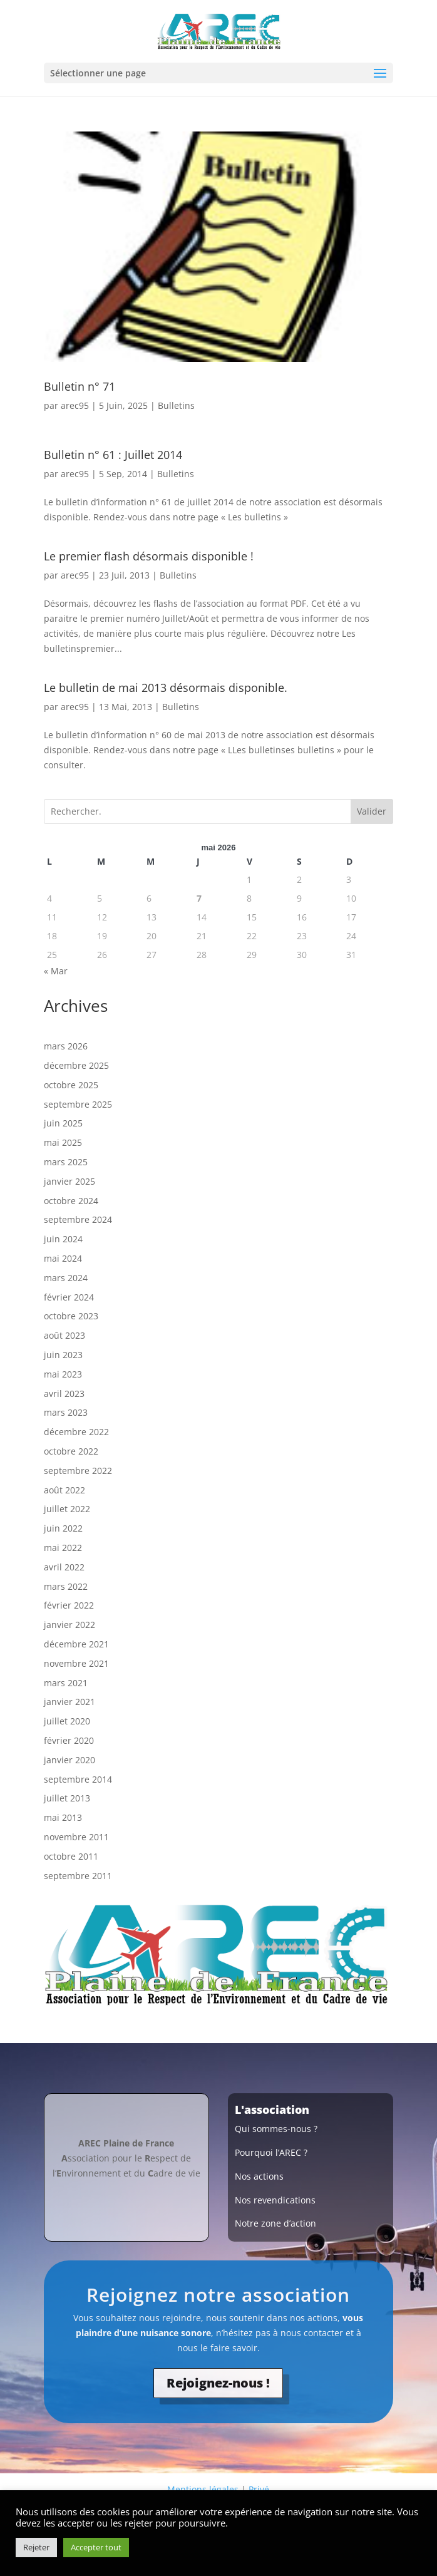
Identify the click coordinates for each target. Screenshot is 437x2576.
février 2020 (69, 1740)
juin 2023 (63, 1355)
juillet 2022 (67, 1509)
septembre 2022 (78, 1470)
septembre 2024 (78, 1219)
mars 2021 (66, 1683)
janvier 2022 (69, 1625)
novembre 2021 (76, 1663)
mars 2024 (66, 1278)
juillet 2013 (67, 1798)
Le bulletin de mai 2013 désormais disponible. (165, 687)
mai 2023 (63, 1374)
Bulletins (176, 405)
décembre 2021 (76, 1644)
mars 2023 (66, 1412)
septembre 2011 (78, 1876)
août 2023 (64, 1335)
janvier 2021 (69, 1702)
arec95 (75, 405)
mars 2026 (66, 1046)
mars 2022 (66, 1586)
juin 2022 (63, 1528)
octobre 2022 (71, 1451)
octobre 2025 (71, 1085)
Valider (371, 811)
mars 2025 (66, 1162)
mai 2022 (63, 1547)
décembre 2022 (76, 1432)
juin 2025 (63, 1123)
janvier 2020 (69, 1760)
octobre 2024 (71, 1201)
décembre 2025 (76, 1065)
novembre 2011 (76, 1837)
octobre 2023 (71, 1316)
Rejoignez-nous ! (218, 2382)
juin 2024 (63, 1239)
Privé (259, 2489)
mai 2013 (63, 1817)
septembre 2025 (78, 1104)
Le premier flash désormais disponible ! (149, 556)
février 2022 (69, 1605)
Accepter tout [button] (96, 2547)
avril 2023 (64, 1393)
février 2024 (69, 1297)
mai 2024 (63, 1258)
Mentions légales (203, 2489)
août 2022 (64, 1490)
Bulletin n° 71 (79, 386)
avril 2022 (64, 1567)
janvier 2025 (69, 1181)
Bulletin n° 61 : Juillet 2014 (113, 454)
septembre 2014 (78, 1779)
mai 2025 (63, 1142)
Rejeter (36, 2547)
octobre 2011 (71, 1856)
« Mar (56, 971)
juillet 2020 (67, 1721)
